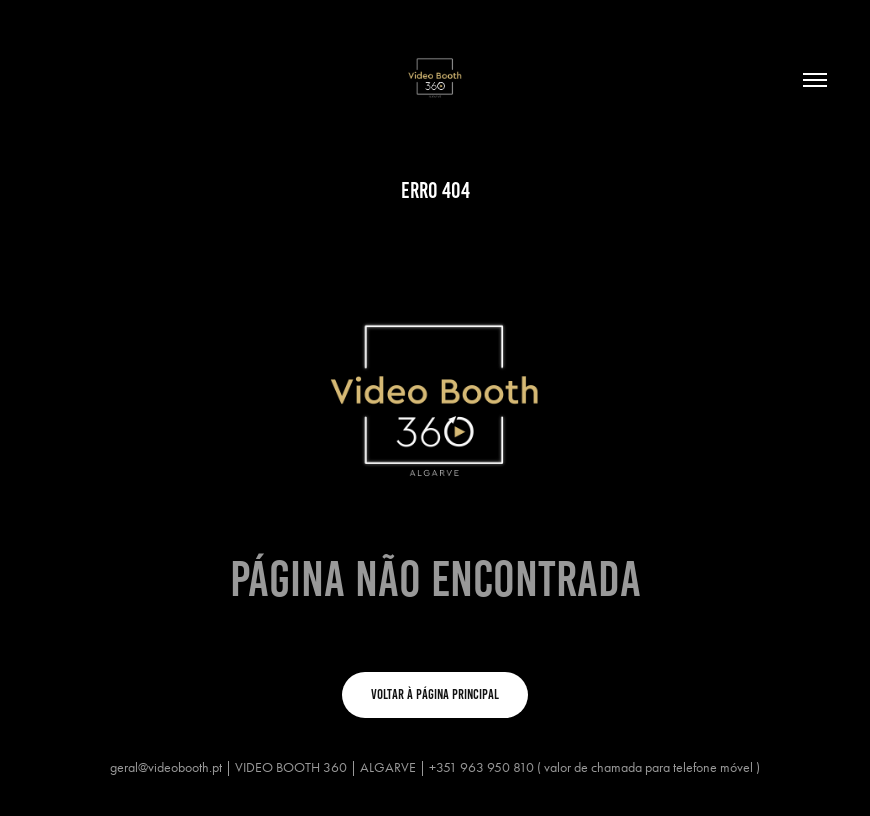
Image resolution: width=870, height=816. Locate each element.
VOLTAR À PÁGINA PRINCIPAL (435, 694)
